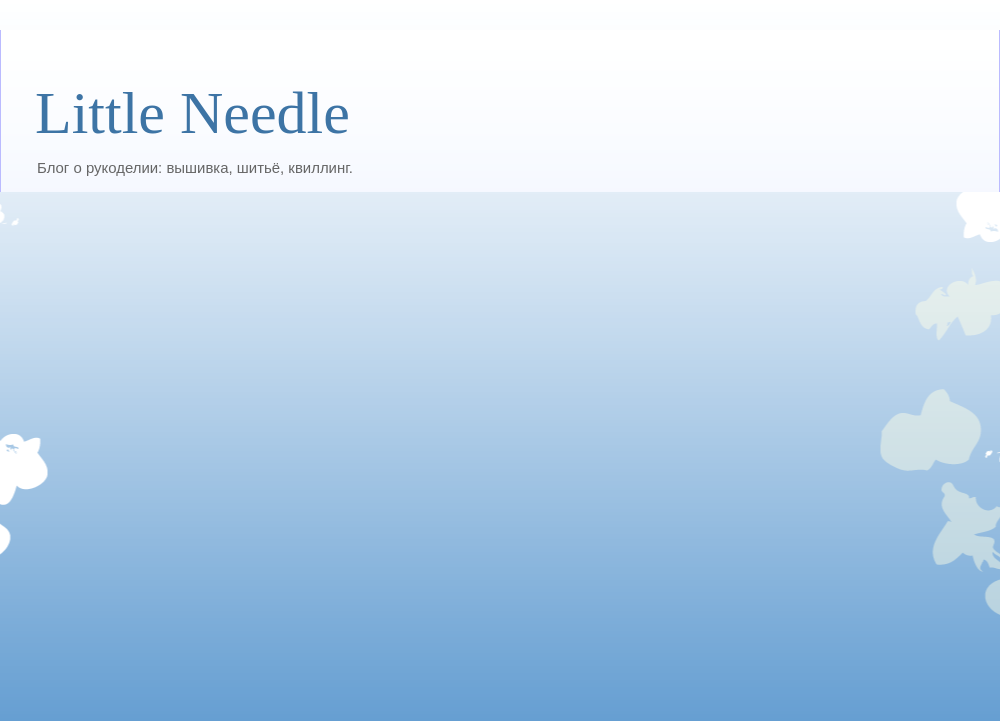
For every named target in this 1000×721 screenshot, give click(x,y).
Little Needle (192, 113)
